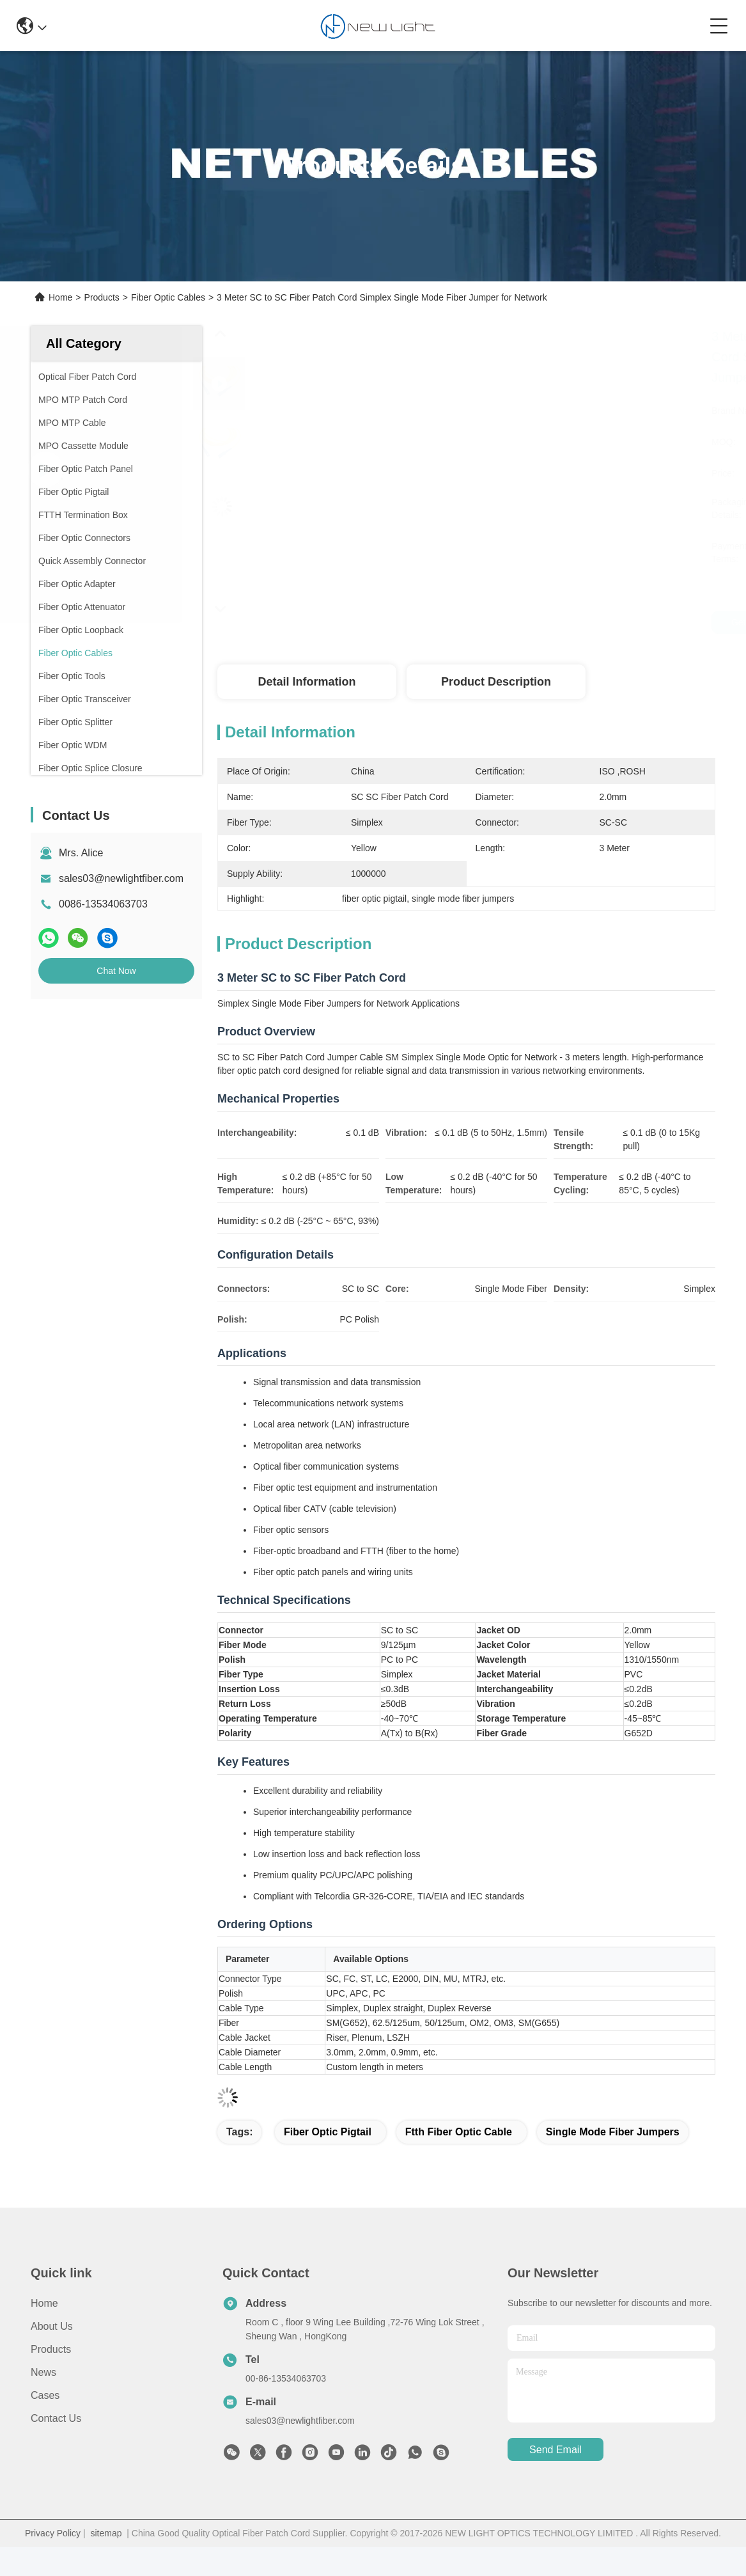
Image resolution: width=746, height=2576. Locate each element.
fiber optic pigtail (327, 2131)
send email (555, 2449)
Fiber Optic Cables (168, 297)
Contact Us (56, 2418)
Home (60, 297)
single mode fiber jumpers (613, 2131)
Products (102, 297)
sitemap (105, 2533)
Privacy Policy (53, 2533)
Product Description (496, 681)
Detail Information (306, 681)
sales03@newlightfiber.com (121, 878)
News (43, 2372)
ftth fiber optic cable (458, 2131)
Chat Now (116, 971)
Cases (45, 2395)
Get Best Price (569, 622)
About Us (52, 2326)
